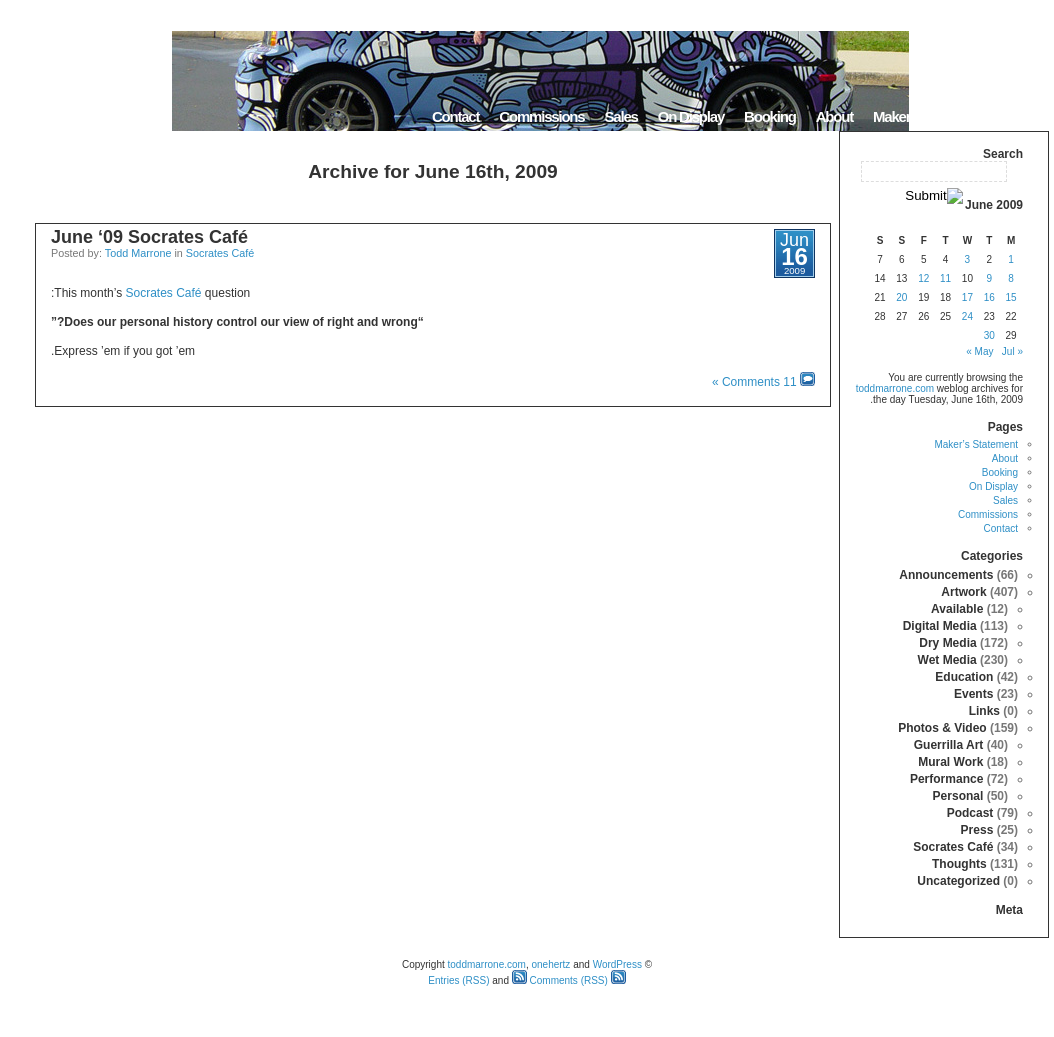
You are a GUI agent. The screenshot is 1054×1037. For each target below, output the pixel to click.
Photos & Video (942, 728)
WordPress (617, 964)
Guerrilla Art (949, 745)
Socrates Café (220, 253)
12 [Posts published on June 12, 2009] (923, 278)
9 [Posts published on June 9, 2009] (989, 278)
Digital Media (940, 626)
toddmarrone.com (895, 388)
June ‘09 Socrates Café (149, 237)
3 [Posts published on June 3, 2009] (968, 259)
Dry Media (947, 643)
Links (984, 711)
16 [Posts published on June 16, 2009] (989, 297)
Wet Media (947, 660)
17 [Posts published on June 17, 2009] (967, 297)
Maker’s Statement (929, 116)
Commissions (541, 116)
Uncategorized (958, 881)
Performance (946, 779)
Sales (620, 116)
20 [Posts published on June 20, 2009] (901, 297)
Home (1023, 116)
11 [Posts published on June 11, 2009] (945, 278)
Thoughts (959, 864)
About (834, 116)
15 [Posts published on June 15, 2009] (1011, 297)
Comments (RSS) (560, 980)
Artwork (963, 592)
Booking (770, 116)
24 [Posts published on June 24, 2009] (967, 316)
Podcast (970, 813)
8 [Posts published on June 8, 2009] (1011, 278)
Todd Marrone (138, 253)
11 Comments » (754, 382)
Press (977, 830)
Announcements (946, 575)
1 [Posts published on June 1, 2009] (1011, 259)
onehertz (550, 964)
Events (973, 694)
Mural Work (950, 762)
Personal (958, 796)
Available (957, 609)
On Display (691, 116)
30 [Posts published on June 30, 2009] (989, 335)
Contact (455, 116)
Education (964, 677)
